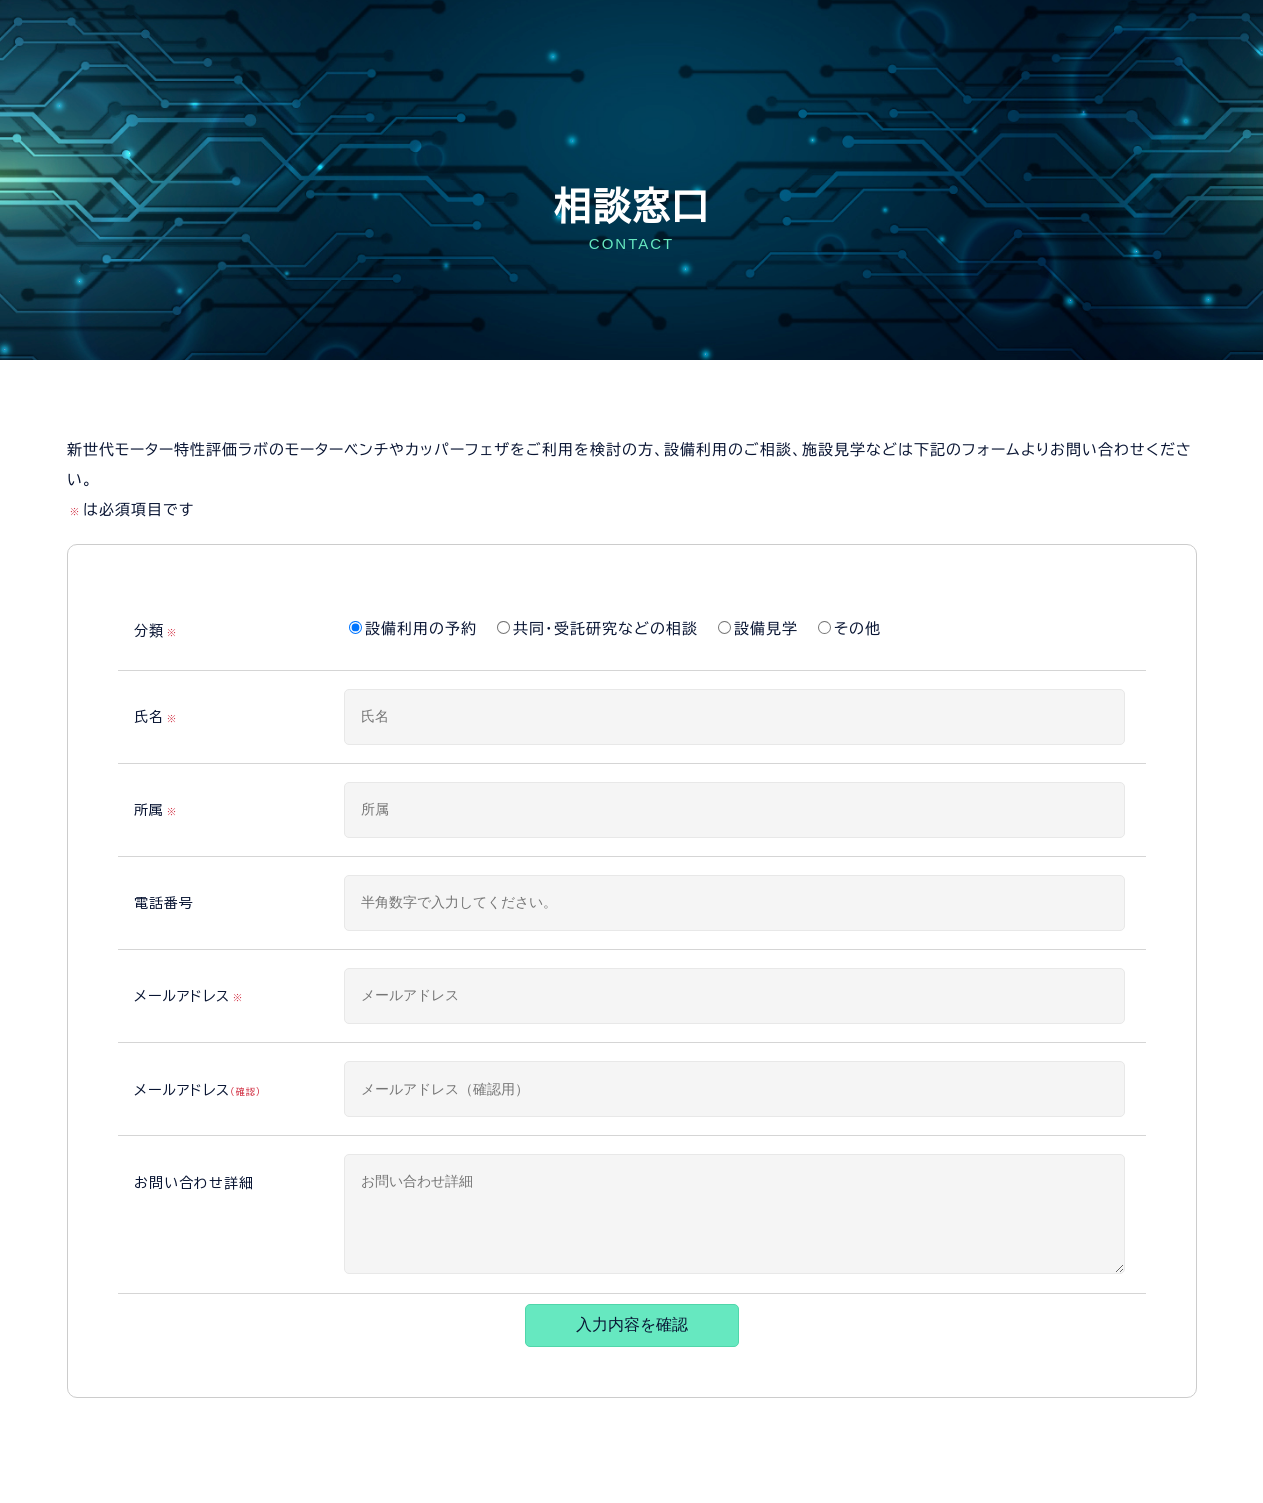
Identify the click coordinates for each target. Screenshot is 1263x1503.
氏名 (157, 718)
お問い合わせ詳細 (194, 1183)
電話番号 (164, 903)
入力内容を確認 (632, 1324)
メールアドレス (190, 997)
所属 (157, 811)
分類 (157, 632)
